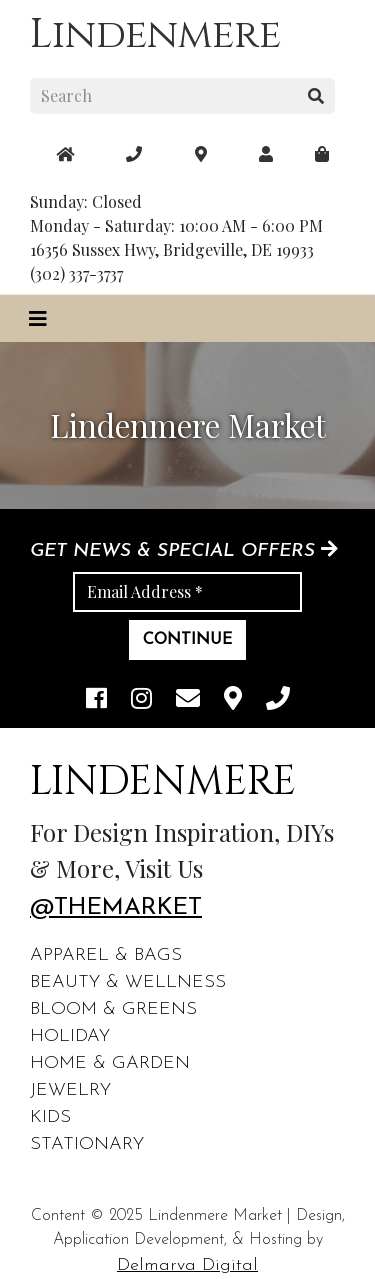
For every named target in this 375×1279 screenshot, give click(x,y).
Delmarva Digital (187, 1265)
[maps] (322, 154)
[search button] (316, 96)
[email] (188, 700)
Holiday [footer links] (70, 1036)
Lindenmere (155, 35)
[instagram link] (141, 700)
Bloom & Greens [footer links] (113, 1009)
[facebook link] (96, 700)
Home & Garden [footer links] (110, 1063)
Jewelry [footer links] (70, 1090)
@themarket (116, 908)
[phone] (278, 700)
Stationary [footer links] (87, 1144)
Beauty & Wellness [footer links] (128, 982)
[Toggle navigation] (38, 318)
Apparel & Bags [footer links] (106, 955)
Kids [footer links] (50, 1117)
